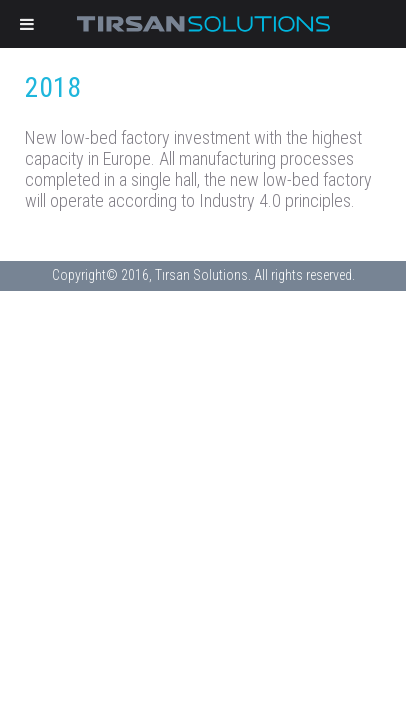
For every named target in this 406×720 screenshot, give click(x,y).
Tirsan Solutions (203, 24)
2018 (53, 87)
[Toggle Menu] (27, 24)
